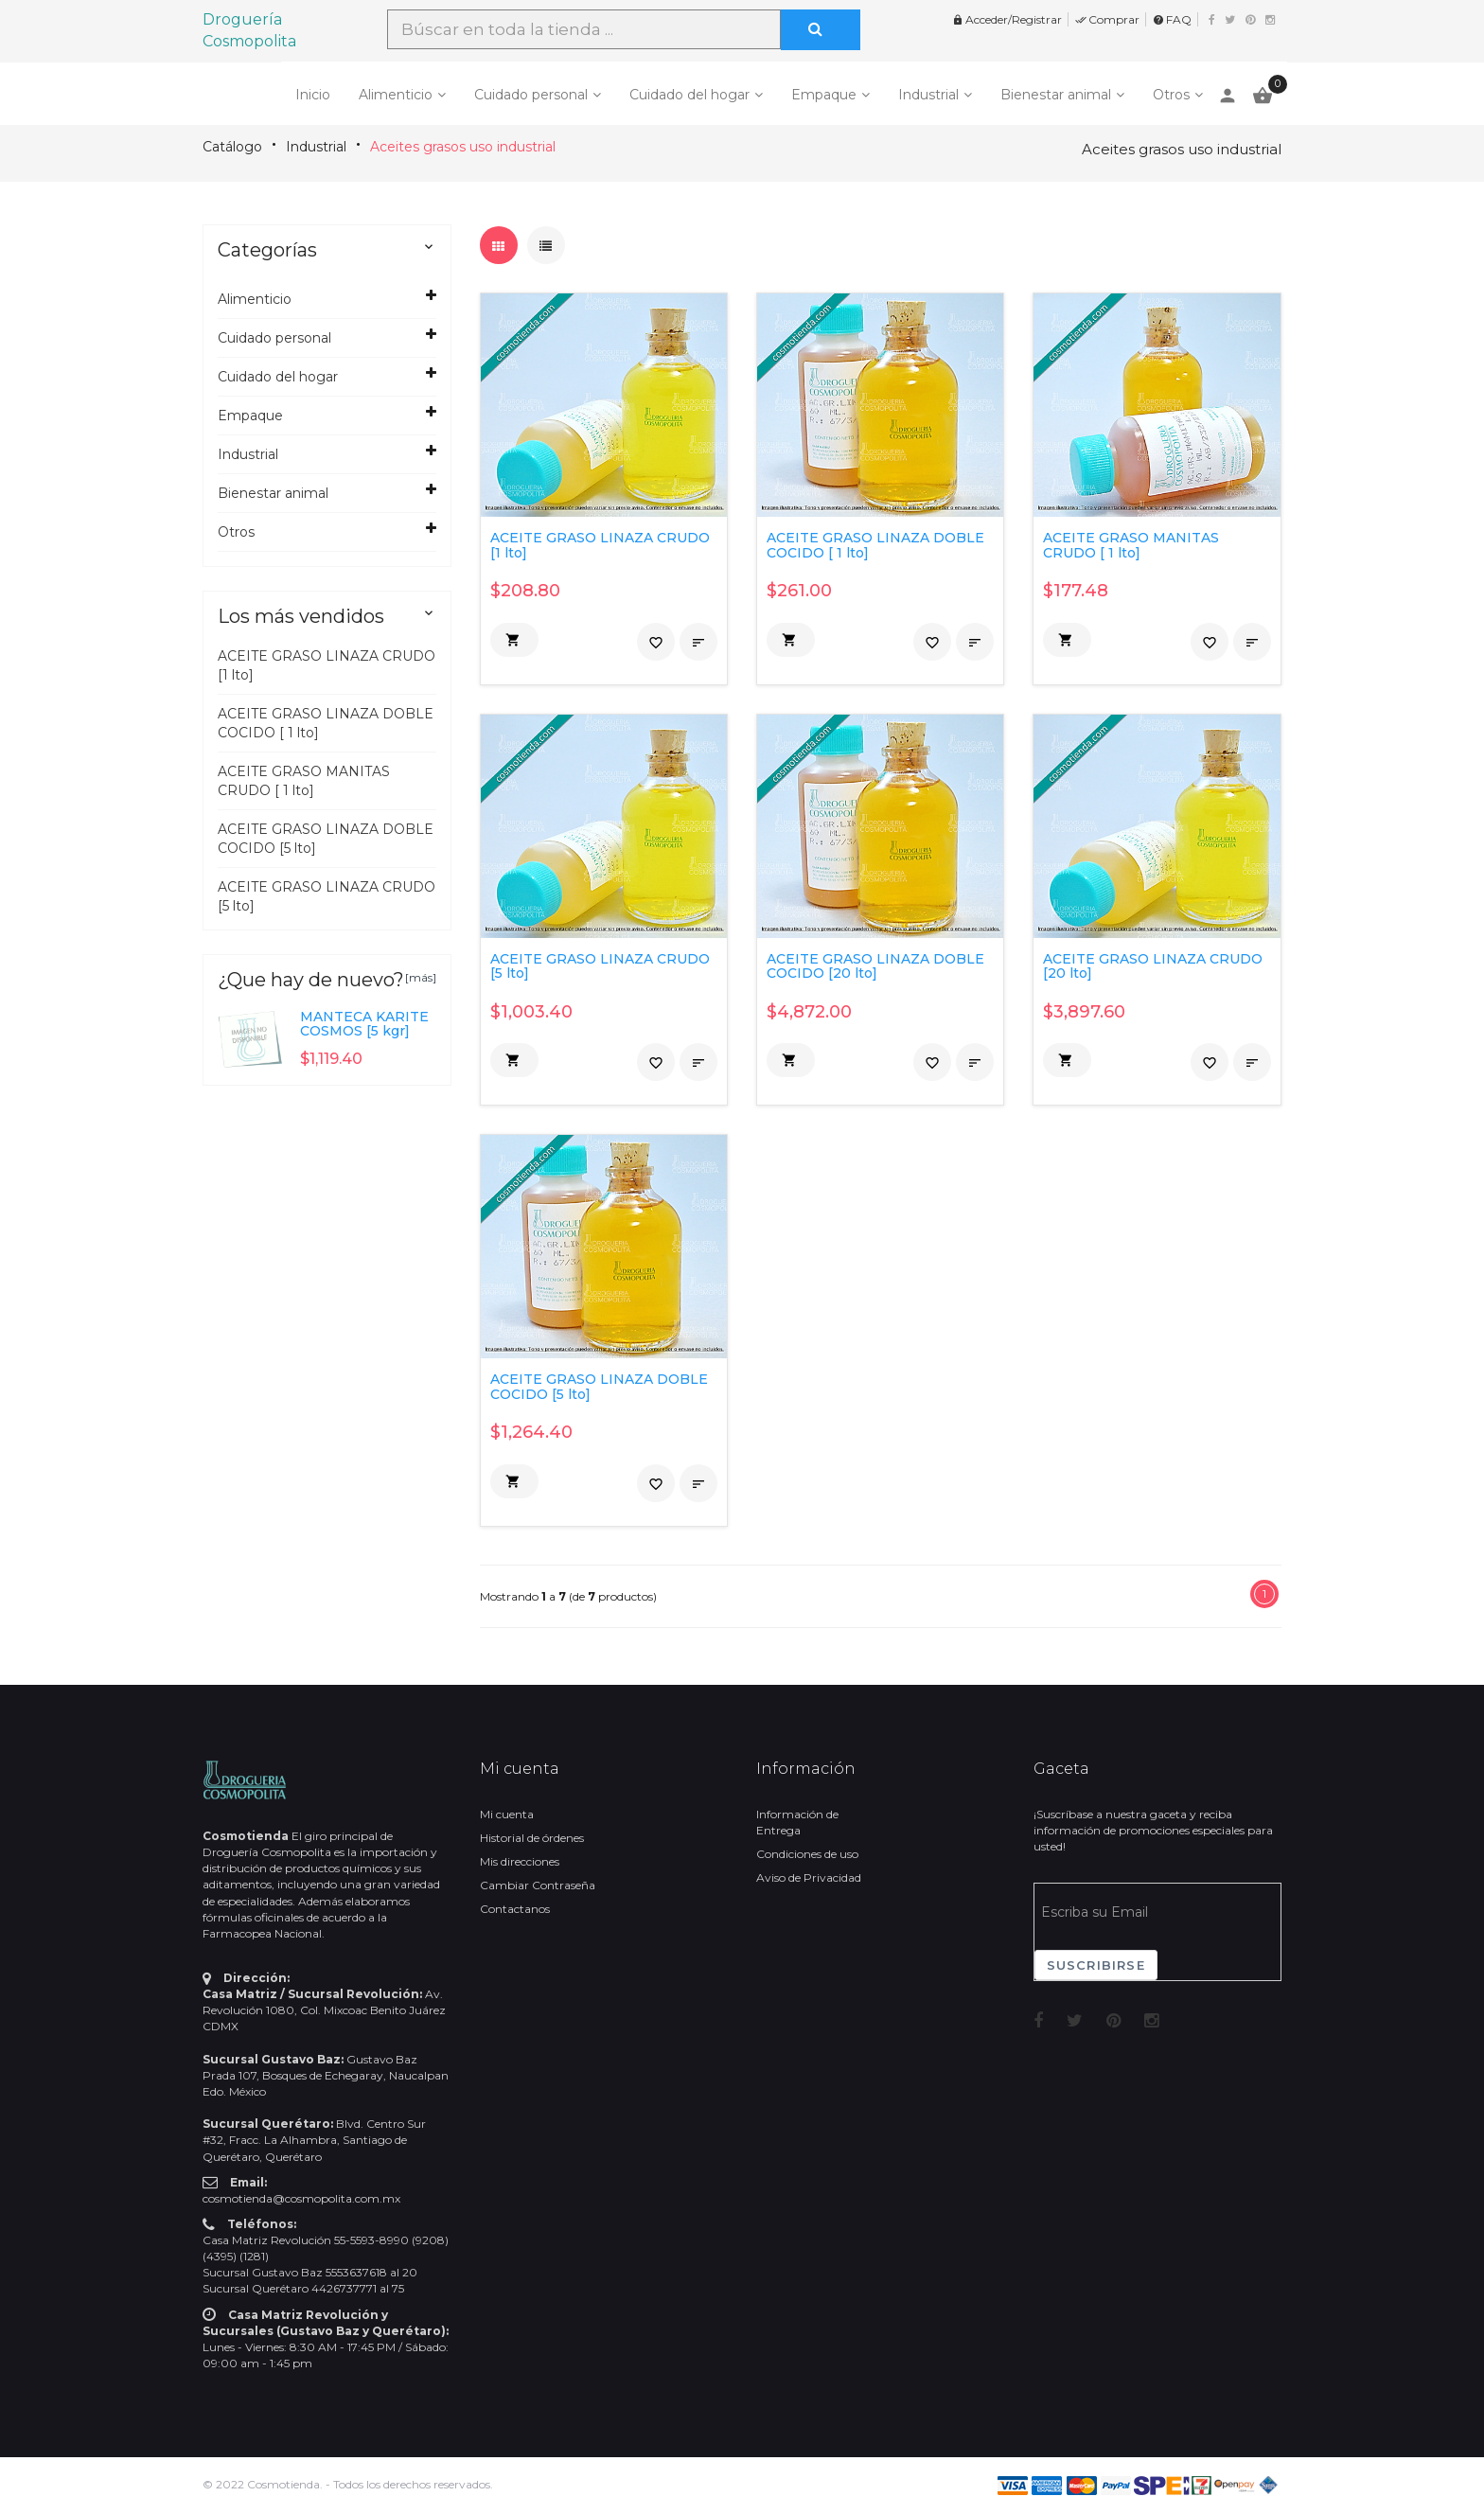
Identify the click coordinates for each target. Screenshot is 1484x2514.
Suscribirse (1096, 1965)
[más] (420, 977)
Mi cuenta (507, 1814)
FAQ (1172, 19)
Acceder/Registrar (1007, 19)
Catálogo (232, 146)
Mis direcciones (519, 1861)
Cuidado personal (531, 94)
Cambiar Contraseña (537, 1885)
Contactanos (515, 1909)
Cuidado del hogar (689, 94)
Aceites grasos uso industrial (463, 146)
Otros (1171, 94)
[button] (514, 640)
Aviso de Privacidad (808, 1877)
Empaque (824, 94)
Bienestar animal (1055, 94)
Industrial (928, 94)
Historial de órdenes (532, 1838)
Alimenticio (396, 94)
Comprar (1107, 19)
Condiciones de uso (807, 1854)
